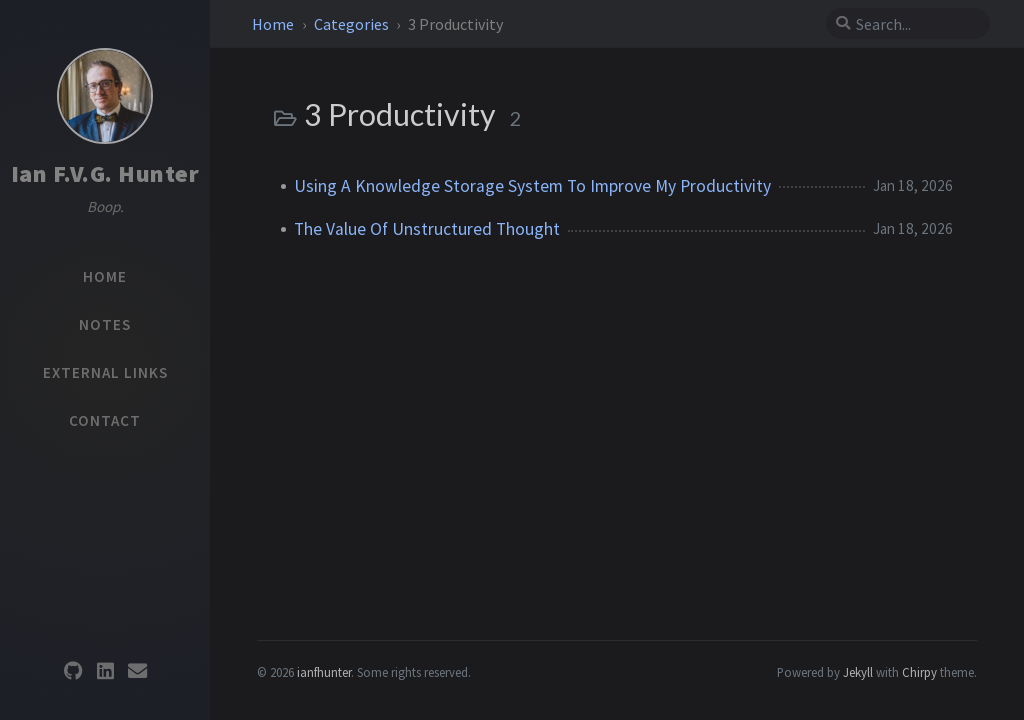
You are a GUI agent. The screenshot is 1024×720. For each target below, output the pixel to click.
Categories (353, 24)
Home (274, 24)
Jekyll (858, 672)
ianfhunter (324, 672)
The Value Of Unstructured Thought (427, 229)
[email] (137, 671)
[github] (73, 671)
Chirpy (919, 672)
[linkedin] (105, 671)
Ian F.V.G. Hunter (105, 173)
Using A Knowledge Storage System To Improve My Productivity (532, 186)
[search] (916, 24)
